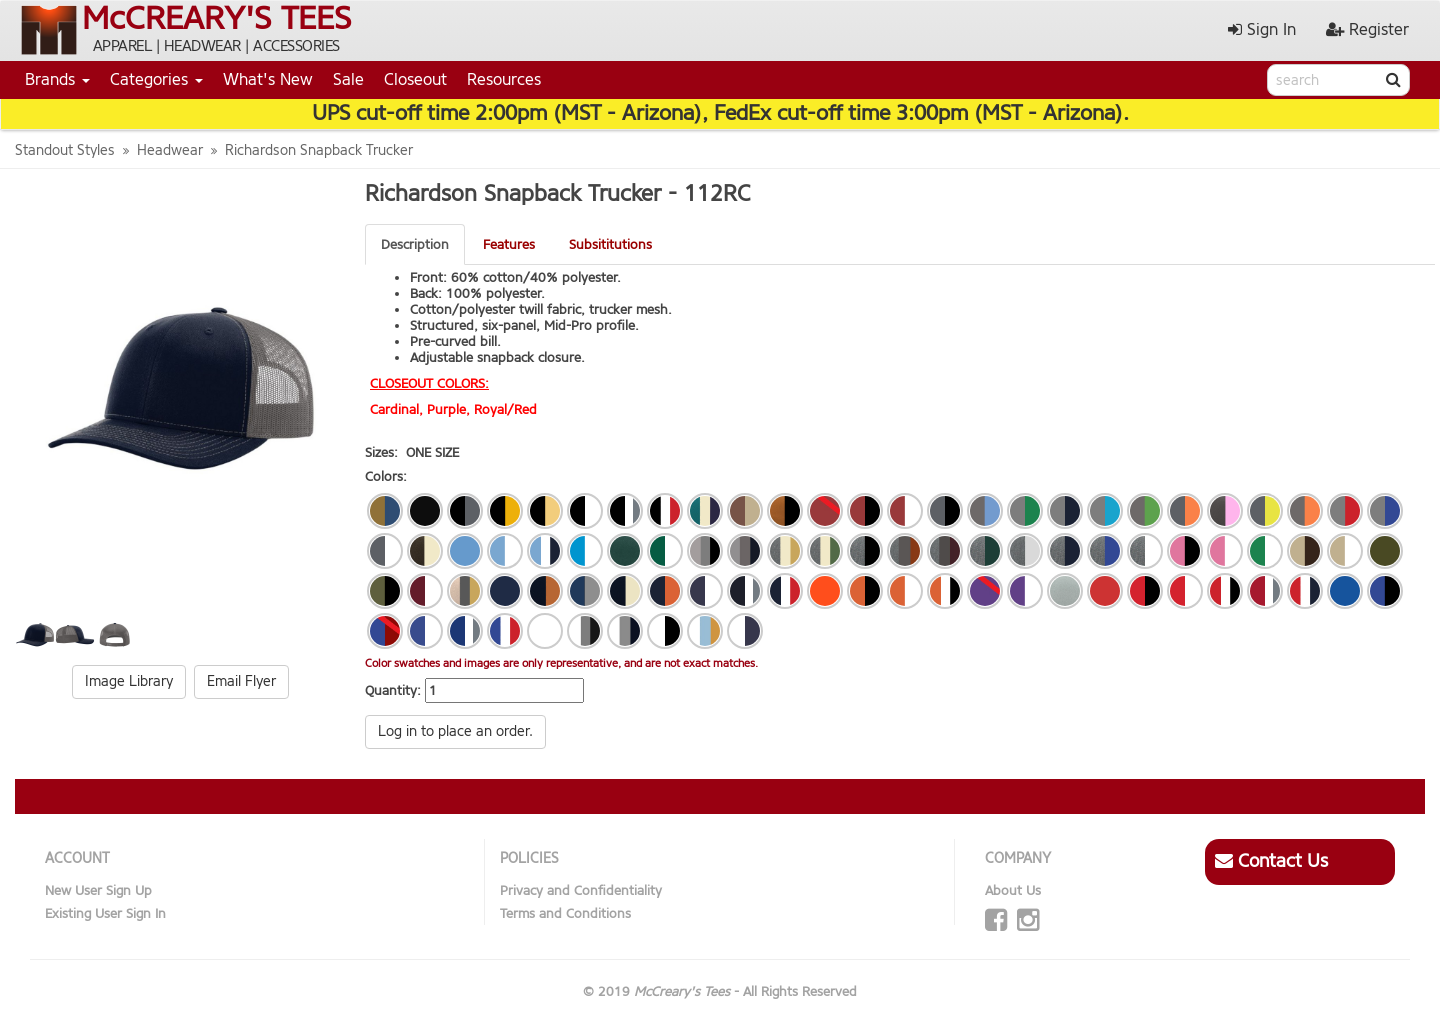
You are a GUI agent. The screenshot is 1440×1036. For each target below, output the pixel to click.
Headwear (170, 150)
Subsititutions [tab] (610, 244)
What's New (268, 79)
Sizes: (381, 452)
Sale (348, 79)
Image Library (129, 681)
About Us (1013, 890)
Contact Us (1271, 861)
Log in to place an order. (455, 731)
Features (509, 244)
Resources (504, 79)
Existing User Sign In (105, 913)
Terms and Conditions (565, 913)
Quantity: (393, 690)
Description (415, 244)
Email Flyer (241, 681)
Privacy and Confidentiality (581, 890)
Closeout (415, 79)
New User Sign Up (98, 890)
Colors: (386, 476)
